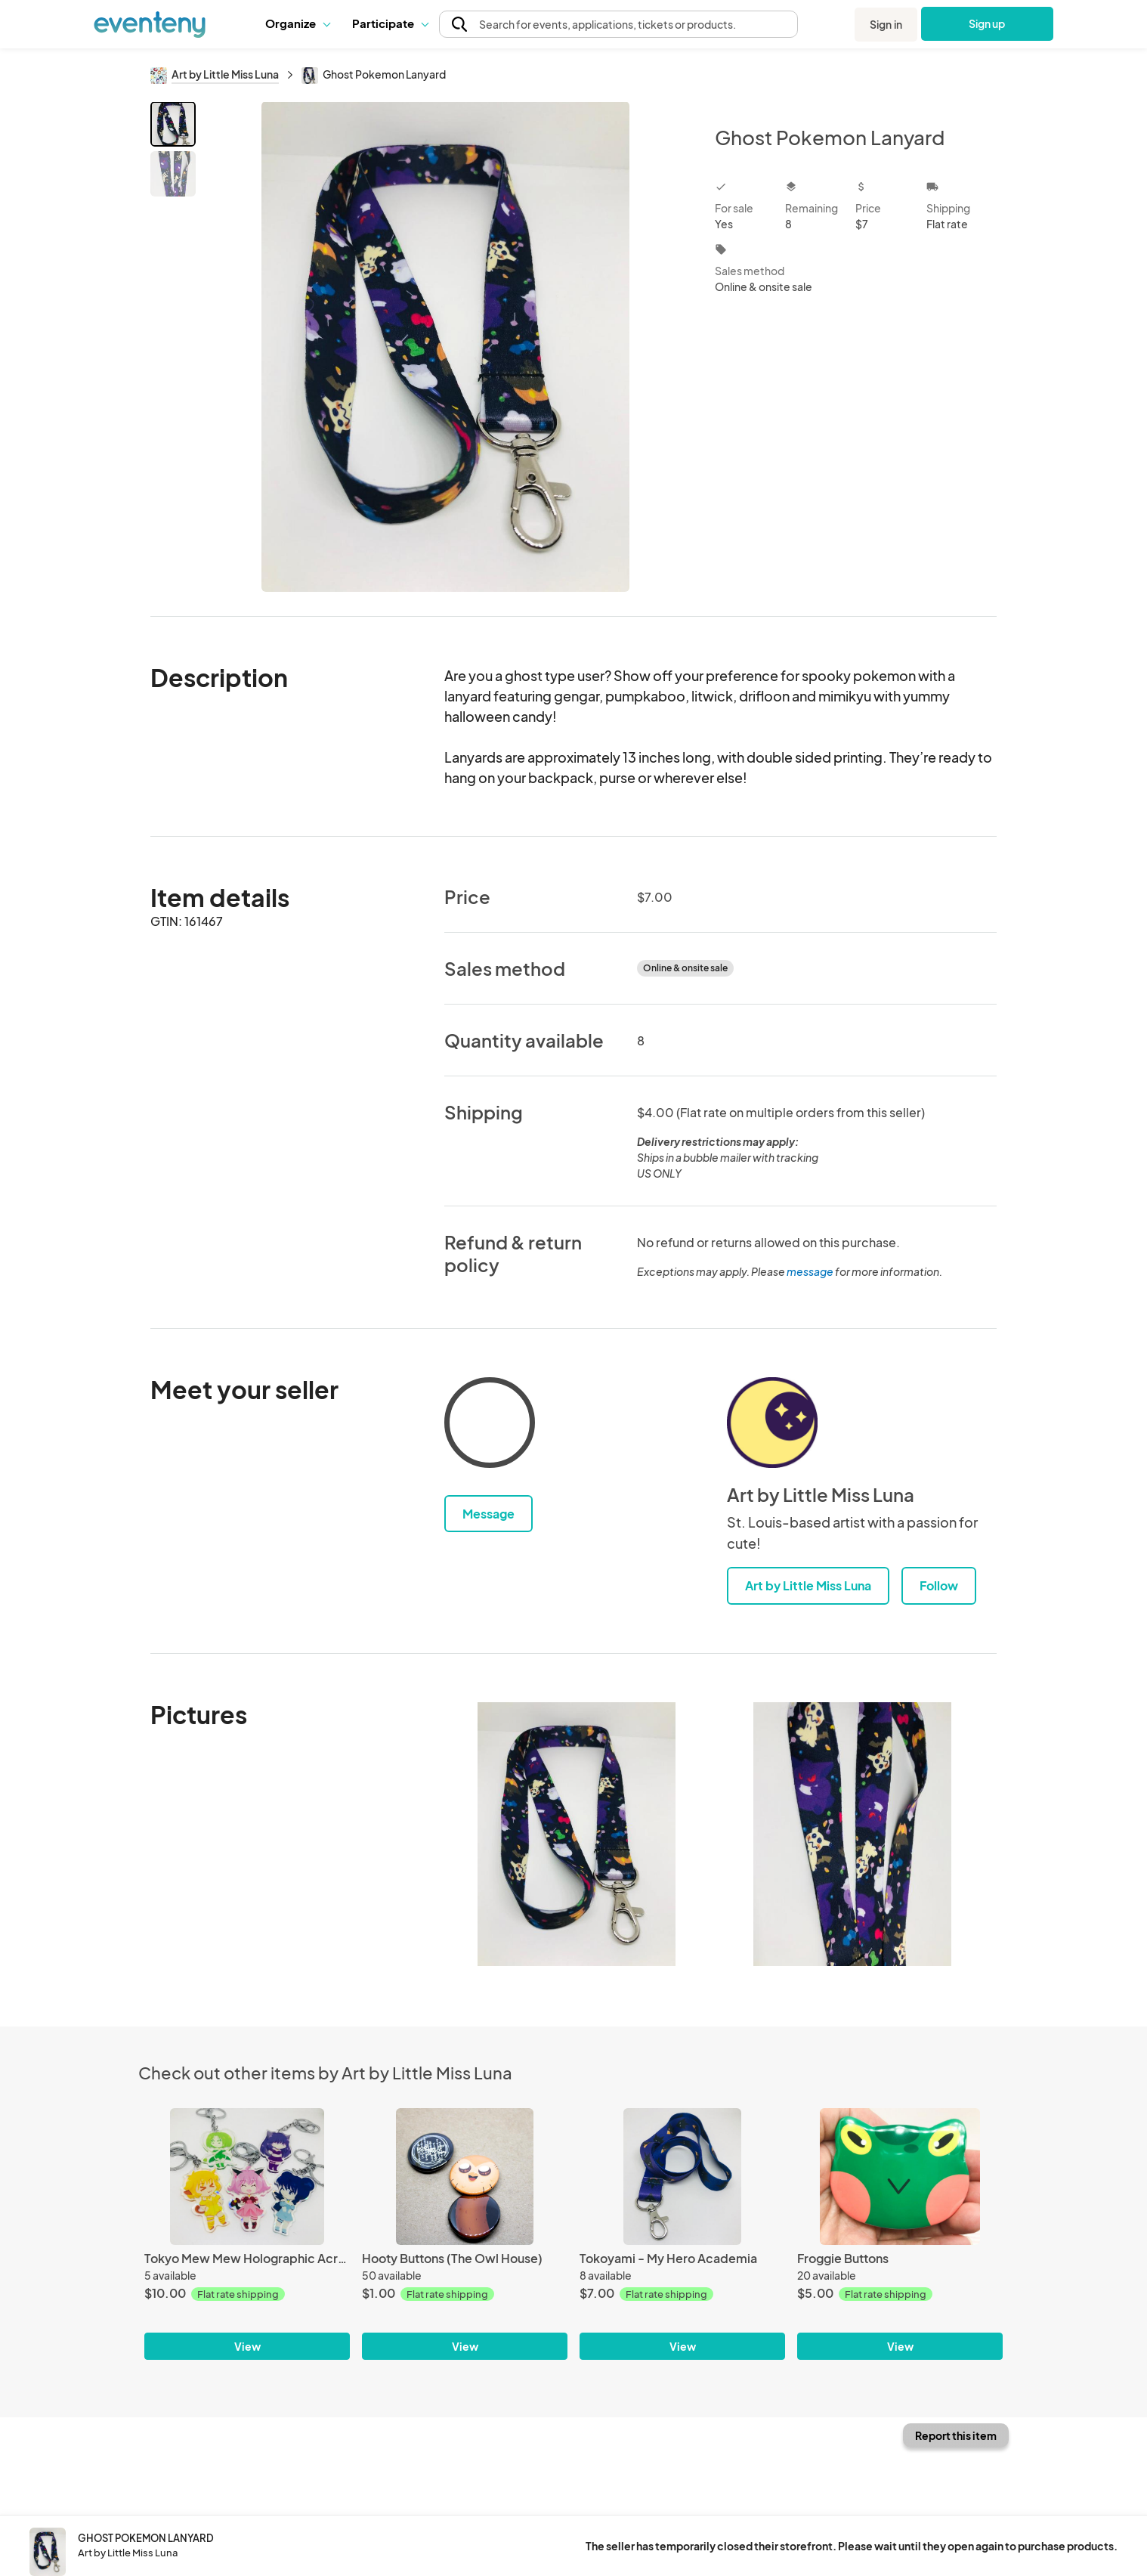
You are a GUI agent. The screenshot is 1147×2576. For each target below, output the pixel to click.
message (811, 1271)
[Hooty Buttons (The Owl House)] (464, 2176)
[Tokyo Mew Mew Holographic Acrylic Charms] (247, 2176)
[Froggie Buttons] (900, 2176)
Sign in (886, 24)
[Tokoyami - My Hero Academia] (682, 2176)
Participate (390, 23)
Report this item (956, 2435)
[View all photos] (445, 346)
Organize (297, 23)
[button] (297, 23)
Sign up (987, 23)
